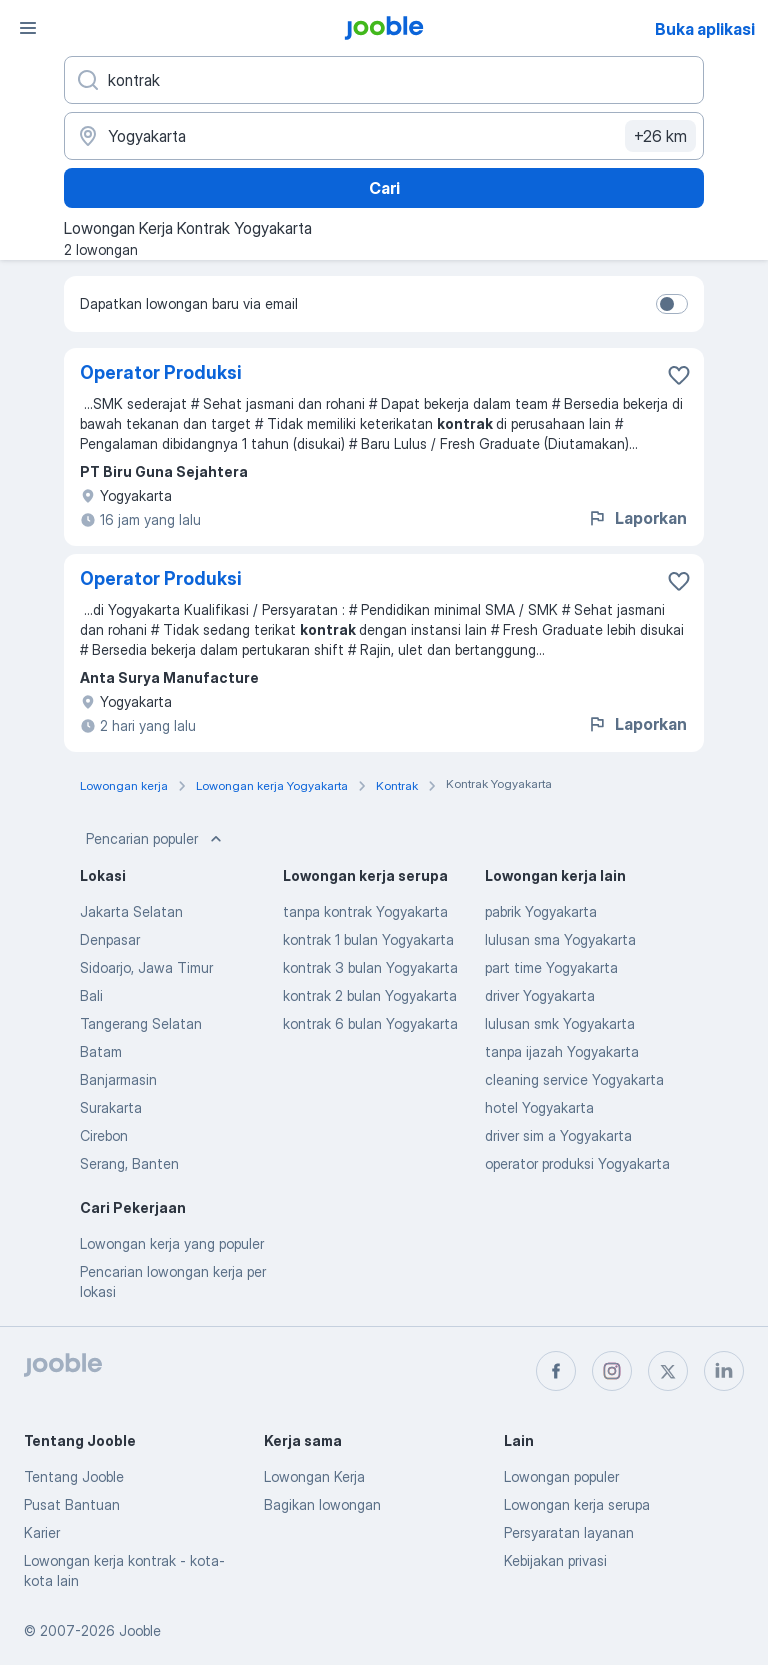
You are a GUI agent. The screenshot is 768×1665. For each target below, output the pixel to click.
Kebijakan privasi (555, 1560)
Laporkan (637, 518)
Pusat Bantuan (72, 1504)
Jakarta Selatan (131, 911)
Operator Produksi (161, 372)
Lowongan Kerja (314, 1476)
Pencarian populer (156, 839)
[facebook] (556, 1371)
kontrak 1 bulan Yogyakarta (368, 939)
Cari (384, 188)
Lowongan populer (561, 1476)
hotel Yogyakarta (539, 1107)
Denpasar (110, 939)
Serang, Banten (129, 1163)
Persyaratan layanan (569, 1532)
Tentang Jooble (74, 1476)
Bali (91, 995)
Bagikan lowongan (322, 1504)
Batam (101, 1051)
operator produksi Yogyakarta (577, 1163)
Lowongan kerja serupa (577, 1504)
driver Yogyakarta (540, 995)
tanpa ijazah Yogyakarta (562, 1051)
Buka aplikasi (705, 29)
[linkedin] (724, 1371)
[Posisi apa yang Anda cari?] (384, 80)
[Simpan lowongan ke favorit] (679, 375)
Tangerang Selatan (141, 1023)
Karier (42, 1532)
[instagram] (612, 1371)
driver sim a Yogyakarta (558, 1135)
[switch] (672, 304)
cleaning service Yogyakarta (574, 1079)
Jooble (140, 1630)
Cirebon (104, 1135)
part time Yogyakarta (551, 967)
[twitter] (668, 1371)
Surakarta (111, 1107)
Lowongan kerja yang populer (172, 1243)
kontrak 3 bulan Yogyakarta (370, 967)
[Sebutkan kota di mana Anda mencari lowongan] (384, 136)
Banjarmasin (118, 1079)
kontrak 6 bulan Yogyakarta (370, 1023)
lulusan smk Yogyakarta (560, 1023)
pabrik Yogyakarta (541, 911)
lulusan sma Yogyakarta (560, 939)
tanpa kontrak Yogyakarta (365, 911)
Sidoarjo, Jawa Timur (146, 967)
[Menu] (28, 28)
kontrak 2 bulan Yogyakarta (370, 995)
